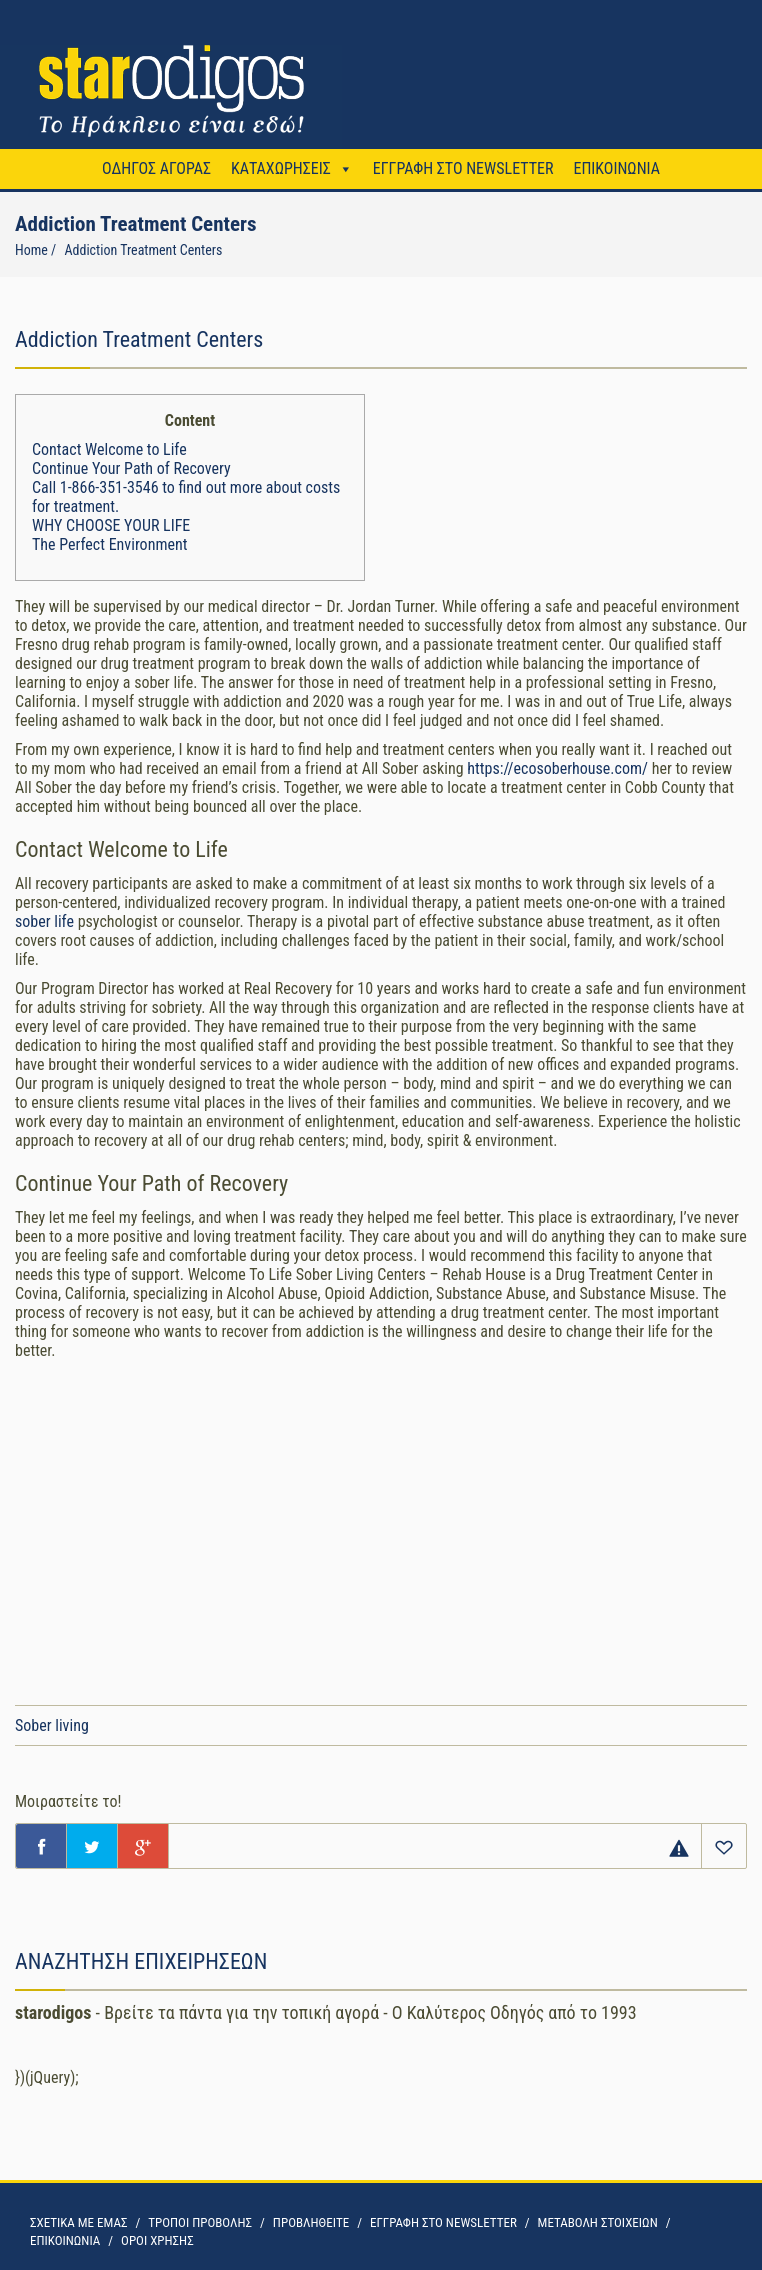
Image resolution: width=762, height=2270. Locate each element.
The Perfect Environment (109, 544)
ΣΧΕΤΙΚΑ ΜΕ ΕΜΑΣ (78, 2222)
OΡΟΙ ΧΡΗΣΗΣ (157, 2240)
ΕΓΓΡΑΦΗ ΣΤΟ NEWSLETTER (463, 168)
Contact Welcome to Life (109, 449)
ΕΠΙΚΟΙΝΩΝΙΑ (616, 168)
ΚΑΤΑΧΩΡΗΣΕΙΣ (281, 168)
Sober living (52, 1725)
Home (31, 250)
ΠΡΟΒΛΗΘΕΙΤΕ (311, 2222)
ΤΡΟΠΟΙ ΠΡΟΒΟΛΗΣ (200, 2222)
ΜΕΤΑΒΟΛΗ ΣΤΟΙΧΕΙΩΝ (598, 2222)
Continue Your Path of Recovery (131, 468)
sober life (44, 921)
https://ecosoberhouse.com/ (557, 768)
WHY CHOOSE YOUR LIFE (111, 525)
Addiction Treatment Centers (143, 250)
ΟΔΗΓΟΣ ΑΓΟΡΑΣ (156, 168)
